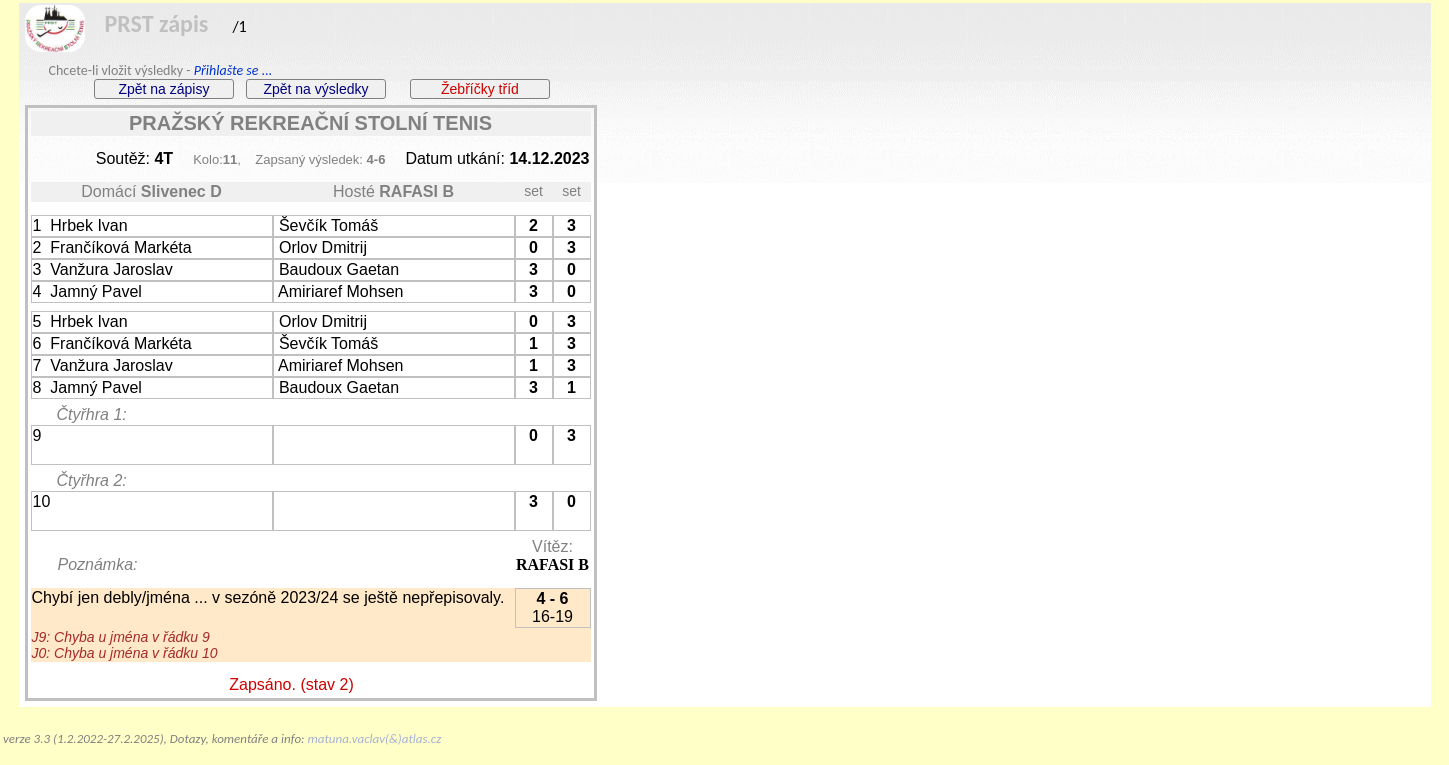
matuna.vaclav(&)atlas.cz (375, 738)
